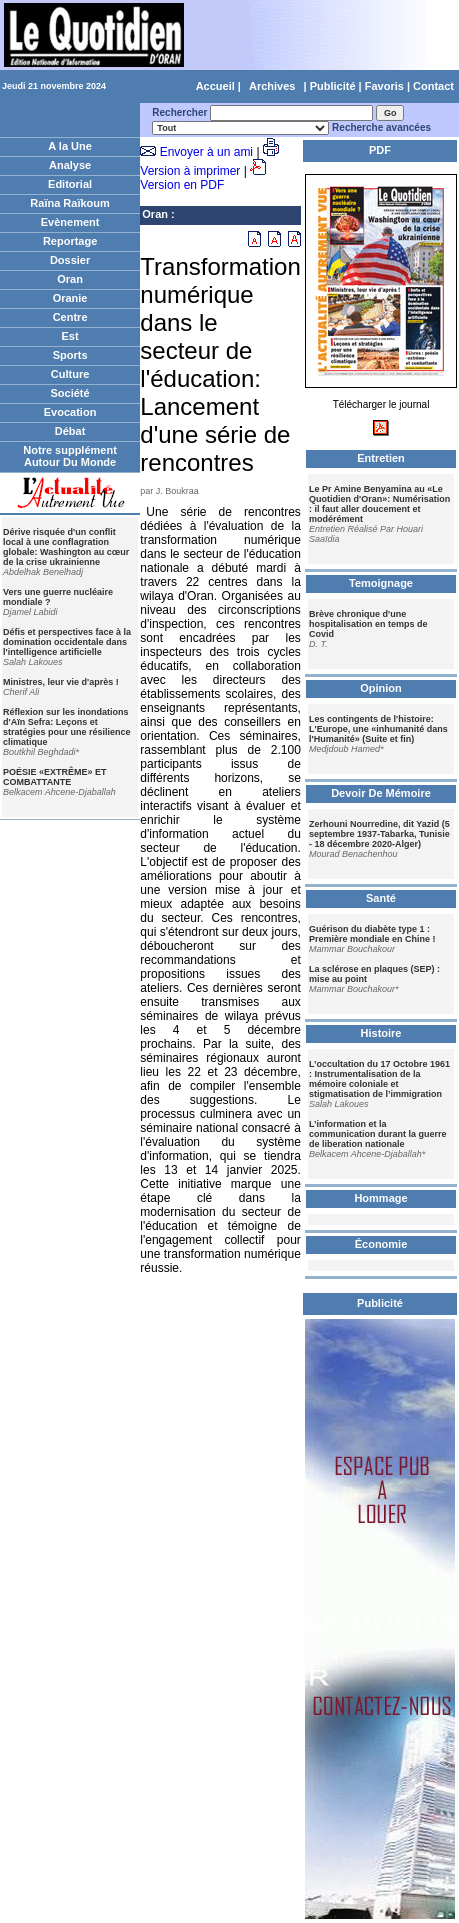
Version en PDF (182, 185)
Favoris (384, 86)
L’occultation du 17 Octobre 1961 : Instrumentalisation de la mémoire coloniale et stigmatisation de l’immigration (379, 1079)
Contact (433, 86)
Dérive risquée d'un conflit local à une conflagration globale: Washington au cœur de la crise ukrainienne (66, 547)
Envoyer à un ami (206, 152)
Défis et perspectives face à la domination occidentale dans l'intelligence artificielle (67, 642)
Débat (70, 431)
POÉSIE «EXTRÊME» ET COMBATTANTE (55, 777)
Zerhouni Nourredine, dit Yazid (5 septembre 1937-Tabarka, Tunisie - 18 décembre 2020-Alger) (379, 834)
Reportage (70, 241)
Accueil (215, 86)
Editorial (70, 184)
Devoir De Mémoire (381, 793)
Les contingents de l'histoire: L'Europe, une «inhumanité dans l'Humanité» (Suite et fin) (378, 729)
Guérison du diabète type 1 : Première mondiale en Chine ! (372, 934)
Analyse (70, 165)
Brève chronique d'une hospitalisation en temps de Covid (368, 624)
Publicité (333, 86)
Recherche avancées (381, 127)
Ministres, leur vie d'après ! (61, 682)
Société (70, 393)
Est (70, 336)
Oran (70, 279)
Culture (70, 374)
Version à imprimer (190, 171)
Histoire (381, 1033)
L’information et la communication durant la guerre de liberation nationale (378, 1134)
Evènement (70, 222)
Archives (272, 86)
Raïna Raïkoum (69, 203)
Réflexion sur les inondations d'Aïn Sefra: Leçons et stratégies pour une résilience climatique (67, 727)
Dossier (70, 260)
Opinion (381, 688)
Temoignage (381, 583)
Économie (381, 1244)
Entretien (381, 458)
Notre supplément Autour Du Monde (70, 456)
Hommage (380, 1198)
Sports (70, 355)
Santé (381, 898)
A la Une (70, 146)
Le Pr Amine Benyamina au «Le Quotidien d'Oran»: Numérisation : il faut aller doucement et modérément (379, 504)
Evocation (70, 412)
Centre (70, 317)
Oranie (70, 298)
